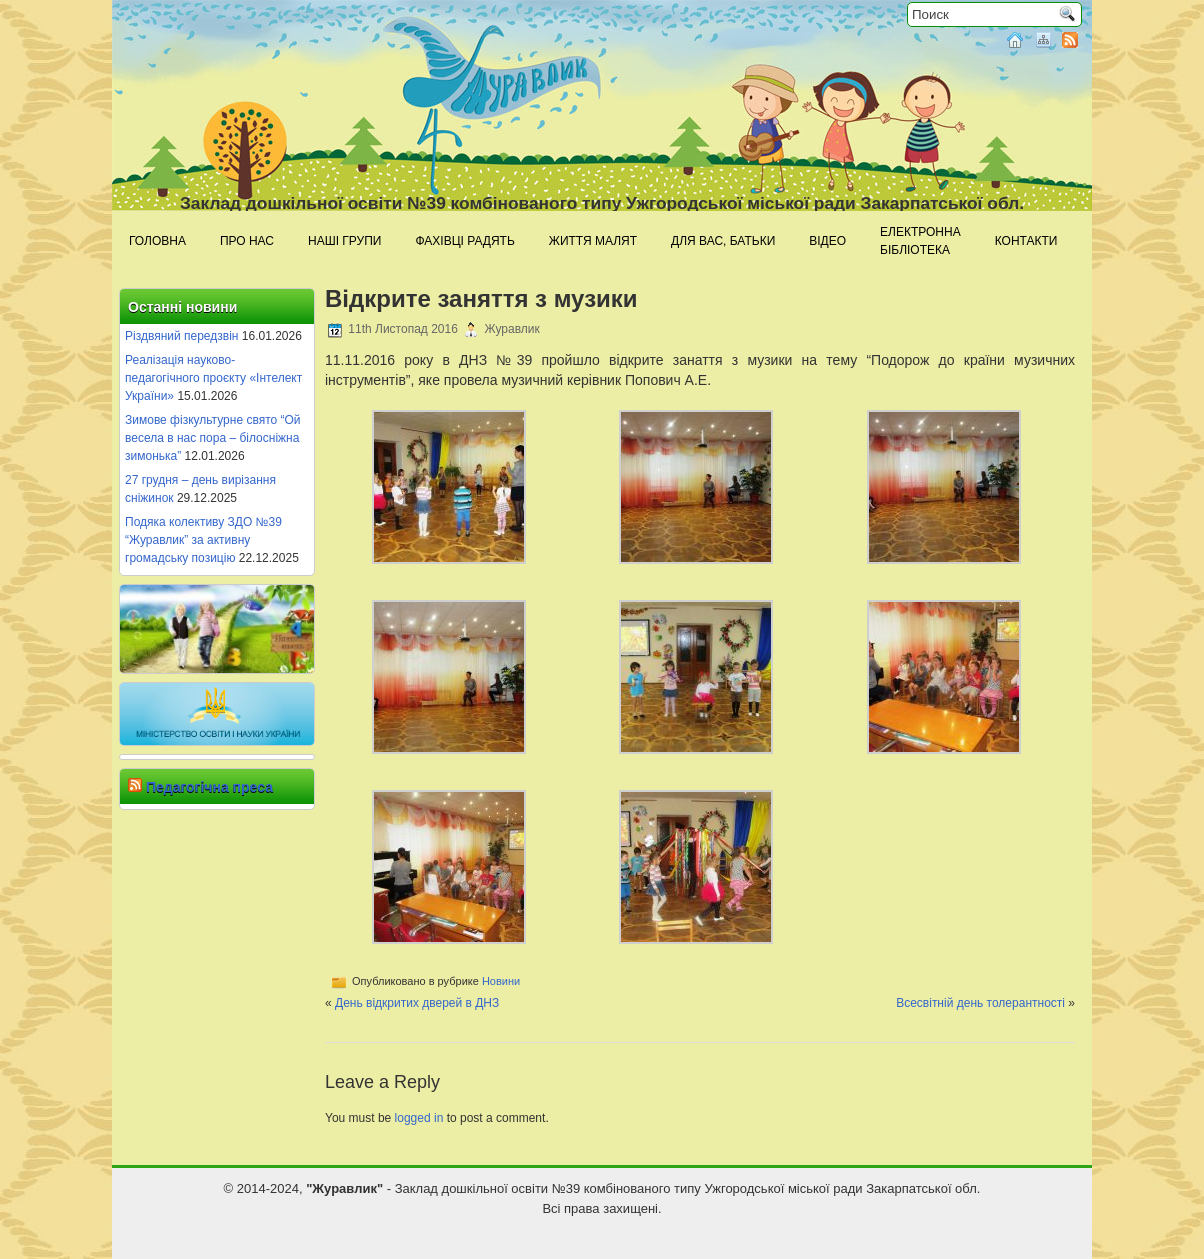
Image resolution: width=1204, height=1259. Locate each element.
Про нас (247, 241)
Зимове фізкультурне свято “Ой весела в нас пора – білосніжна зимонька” (213, 438)
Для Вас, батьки (723, 241)
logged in (419, 1118)
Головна (157, 241)
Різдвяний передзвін (181, 336)
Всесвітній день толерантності (980, 1003)
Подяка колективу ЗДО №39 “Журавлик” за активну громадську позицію (203, 540)
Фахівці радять (464, 241)
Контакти (1026, 241)
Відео (827, 241)
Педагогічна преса (209, 787)
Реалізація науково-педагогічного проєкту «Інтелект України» (213, 378)
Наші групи (344, 241)
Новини (501, 981)
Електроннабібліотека (920, 241)
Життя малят (593, 241)
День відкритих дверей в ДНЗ (417, 1003)
